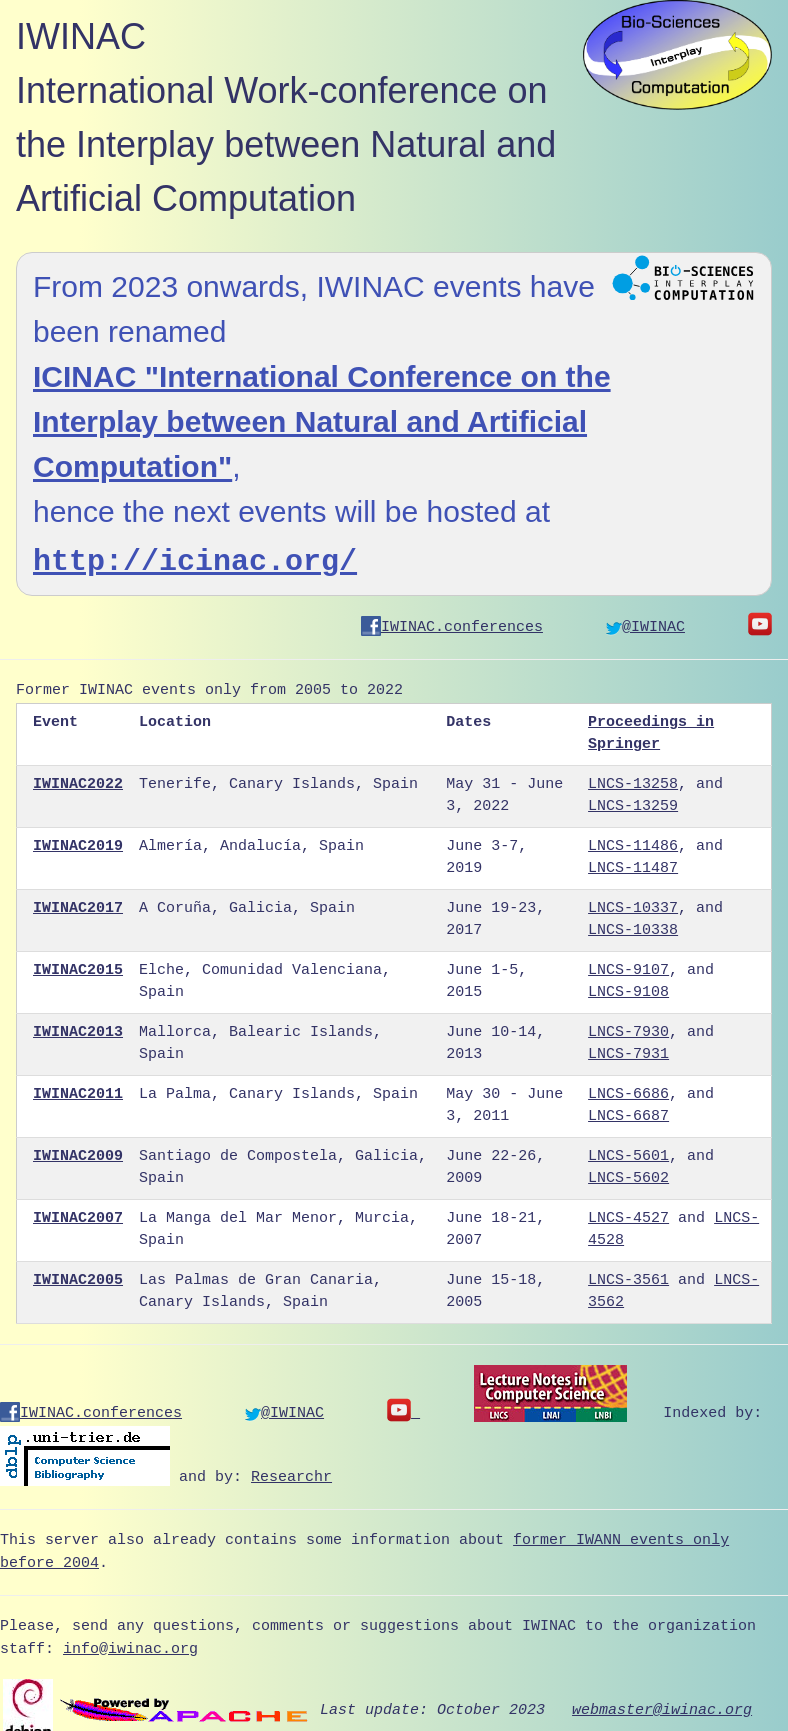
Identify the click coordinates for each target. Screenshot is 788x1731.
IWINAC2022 (78, 778)
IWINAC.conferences (452, 621)
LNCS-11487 (633, 862)
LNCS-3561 (628, 1274)
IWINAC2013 (78, 1026)
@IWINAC (645, 621)
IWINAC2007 (78, 1212)
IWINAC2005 (78, 1274)
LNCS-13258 (633, 778)
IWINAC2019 (78, 840)
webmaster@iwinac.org (662, 1697)
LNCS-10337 (633, 902)
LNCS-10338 (633, 924)
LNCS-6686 (628, 1088)
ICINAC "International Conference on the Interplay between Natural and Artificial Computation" (322, 421)
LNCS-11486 (633, 840)
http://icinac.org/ (195, 557)
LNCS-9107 (628, 964)
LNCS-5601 (628, 1150)
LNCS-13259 (633, 800)
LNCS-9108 (628, 986)
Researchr (291, 1465)
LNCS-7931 (628, 1048)
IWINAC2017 (78, 902)
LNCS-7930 (628, 1026)
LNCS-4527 (628, 1212)
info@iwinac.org (130, 1637)
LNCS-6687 (628, 1110)
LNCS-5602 (628, 1172)
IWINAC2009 (78, 1150)
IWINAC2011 (78, 1088)
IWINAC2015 (78, 964)
